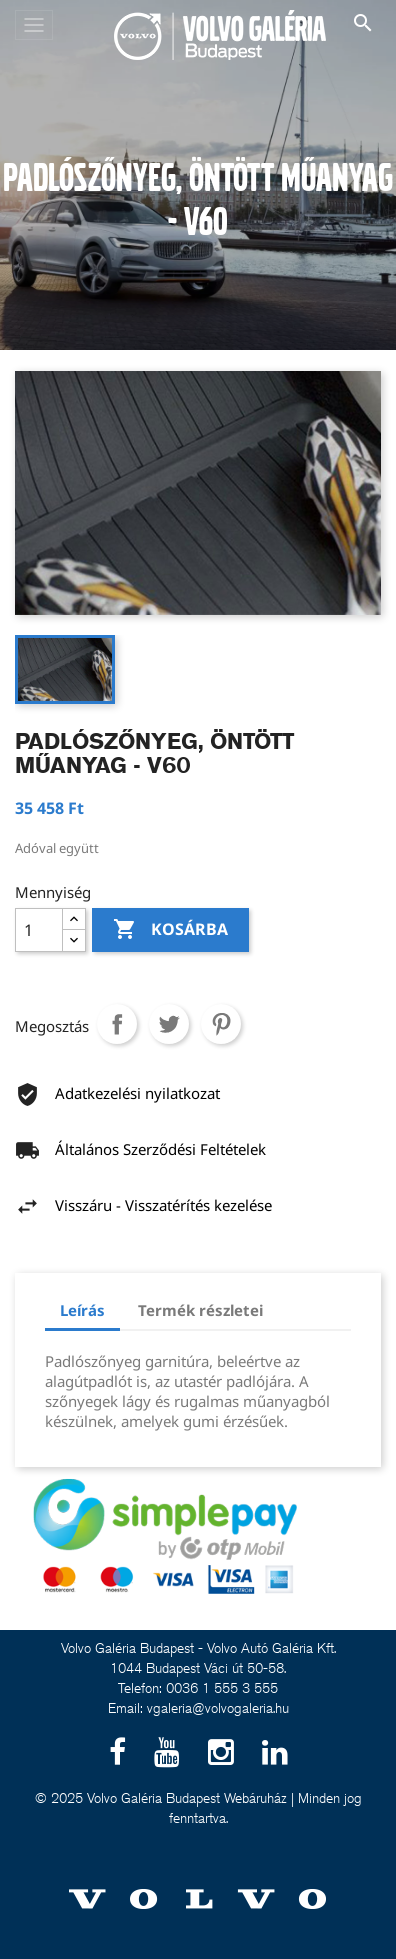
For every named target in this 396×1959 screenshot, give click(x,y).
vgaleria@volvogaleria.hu (218, 1708)
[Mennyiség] (39, 930)
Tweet (169, 1024)
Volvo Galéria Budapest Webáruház (187, 1798)
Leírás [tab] (82, 1310)
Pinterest (221, 1024)
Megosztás (117, 1024)
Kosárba (170, 930)
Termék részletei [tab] (200, 1310)
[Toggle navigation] (34, 25)
